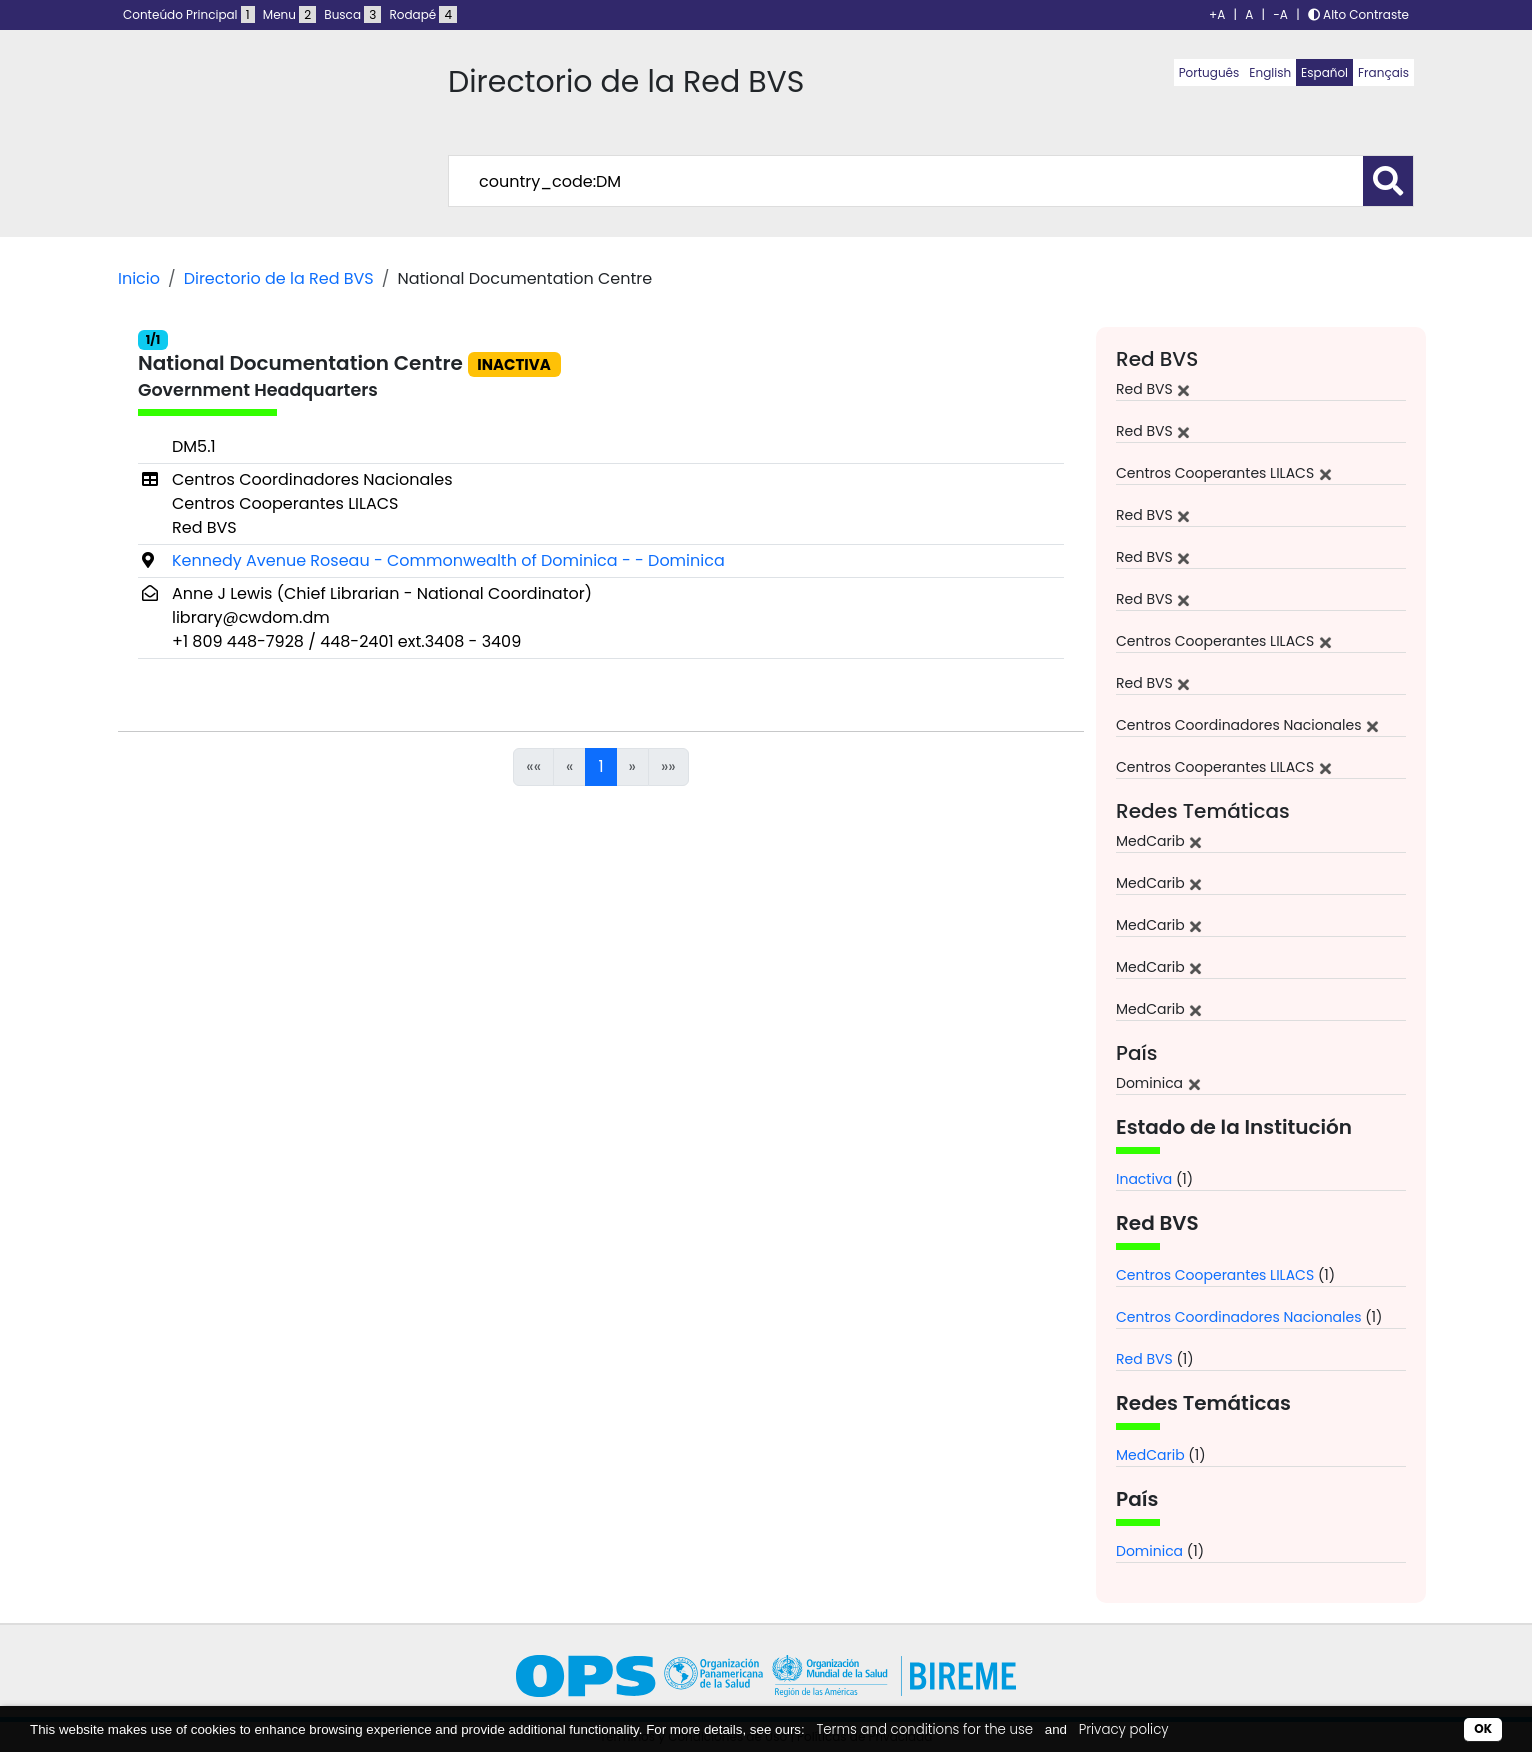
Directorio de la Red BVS (279, 278)
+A (1217, 14)
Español (1324, 72)
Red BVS (1144, 1359)
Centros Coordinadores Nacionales (1239, 1317)
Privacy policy (1124, 1729)
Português (1209, 72)
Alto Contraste (1358, 14)
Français (1383, 72)
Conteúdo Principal (189, 14)
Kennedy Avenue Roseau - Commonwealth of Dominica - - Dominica (448, 560)
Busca (352, 14)
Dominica (1149, 1551)
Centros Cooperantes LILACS (1215, 1275)
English (1270, 72)
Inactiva (1144, 1179)
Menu (289, 14)
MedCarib (1150, 1455)
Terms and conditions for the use (924, 1729)
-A (1280, 14)
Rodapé (424, 14)
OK (1483, 1728)
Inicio (139, 278)
